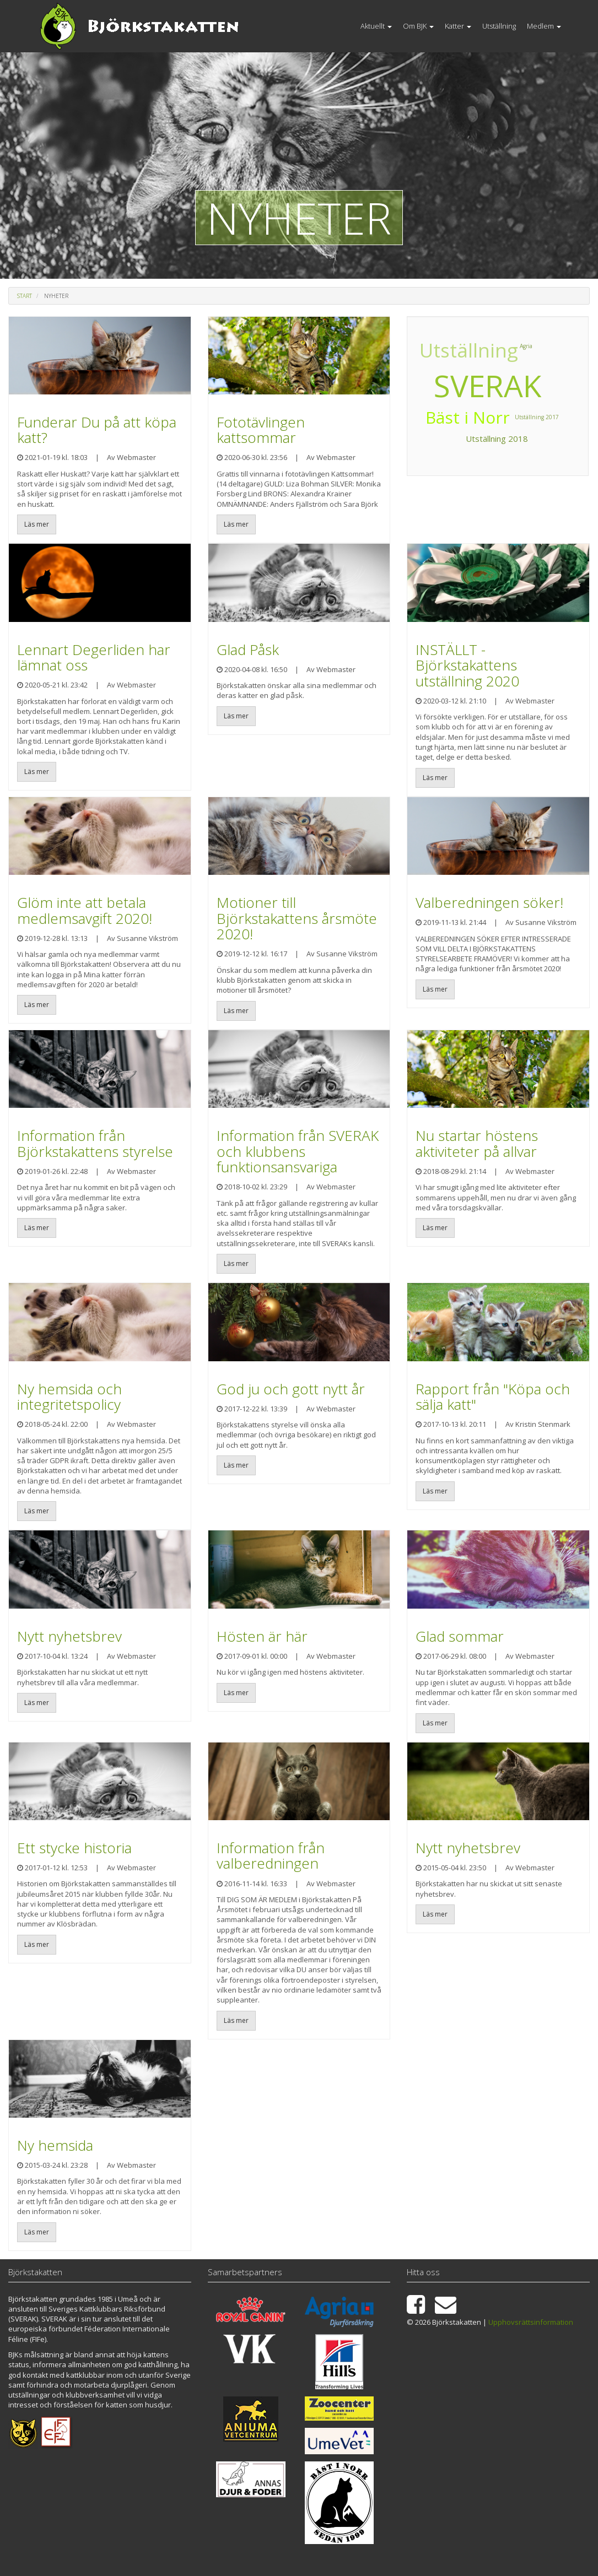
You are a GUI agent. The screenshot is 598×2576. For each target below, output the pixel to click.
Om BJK (418, 26)
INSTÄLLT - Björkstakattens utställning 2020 (467, 665)
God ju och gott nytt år (291, 1389)
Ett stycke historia (74, 1848)
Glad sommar (460, 1636)
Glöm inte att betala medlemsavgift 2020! (84, 910)
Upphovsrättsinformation (530, 2322)
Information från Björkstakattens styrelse (95, 1143)
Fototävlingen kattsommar (261, 430)
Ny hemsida (55, 2145)
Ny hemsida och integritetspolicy (69, 1397)
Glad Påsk (248, 649)
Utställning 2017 (435, 348)
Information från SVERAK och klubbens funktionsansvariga (298, 1151)
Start (24, 296)
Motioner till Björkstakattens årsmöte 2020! (297, 918)
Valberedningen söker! (489, 902)
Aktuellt (376, 26)
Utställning (499, 26)
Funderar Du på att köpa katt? (96, 430)
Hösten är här (262, 1636)
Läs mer (36, 524)
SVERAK (487, 385)
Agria (422, 383)
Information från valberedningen (271, 1856)
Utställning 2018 (496, 445)
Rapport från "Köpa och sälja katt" (493, 1397)
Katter (458, 26)
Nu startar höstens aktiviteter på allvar (477, 1143)
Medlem (544, 26)
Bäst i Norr (512, 349)
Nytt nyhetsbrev (69, 1636)
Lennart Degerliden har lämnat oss (93, 657)
